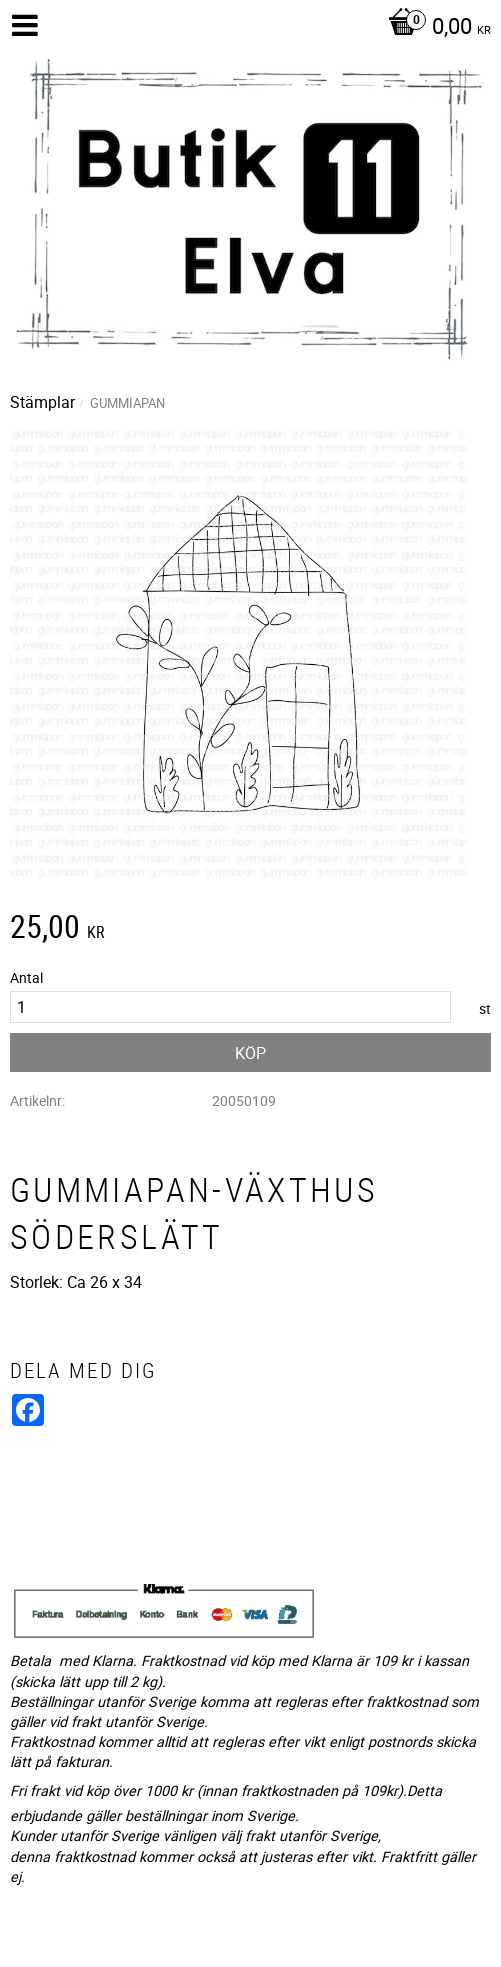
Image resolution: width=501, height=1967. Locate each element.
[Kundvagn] (434, 28)
